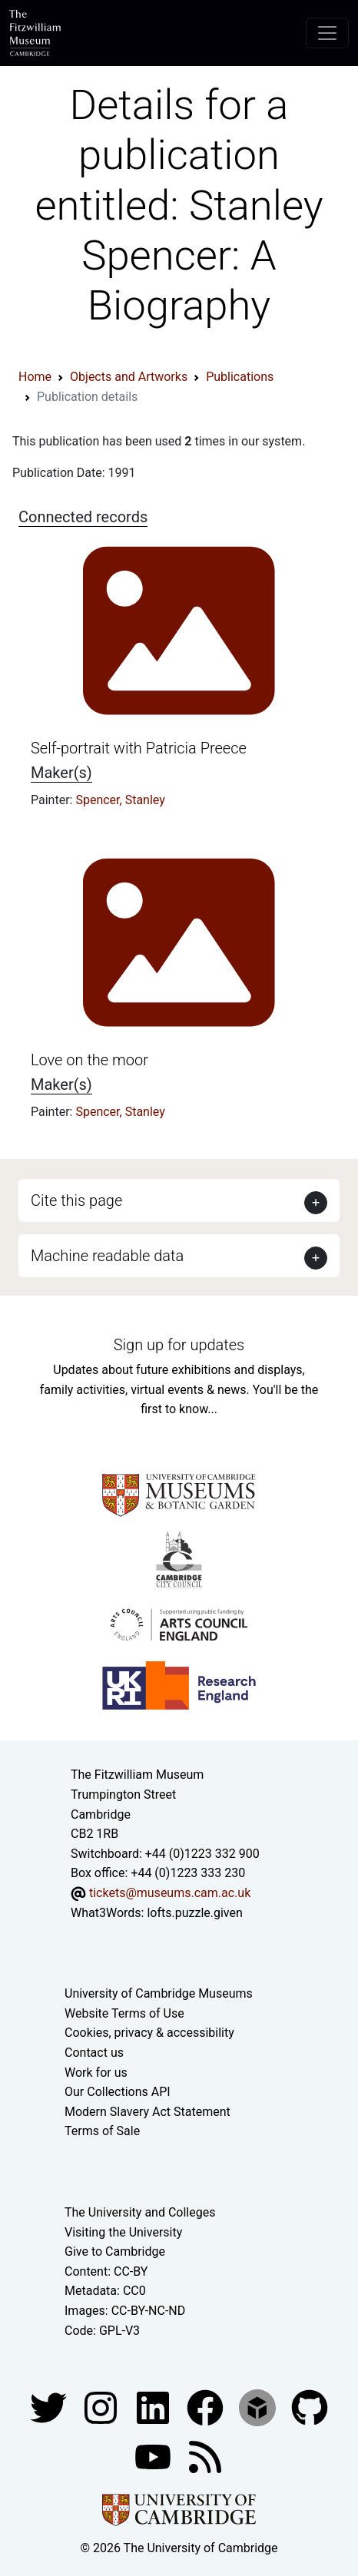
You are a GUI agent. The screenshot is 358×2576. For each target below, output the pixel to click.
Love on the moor (89, 1060)
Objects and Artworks (128, 376)
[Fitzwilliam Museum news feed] (205, 2456)
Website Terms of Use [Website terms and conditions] (124, 2013)
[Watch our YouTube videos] (154, 2456)
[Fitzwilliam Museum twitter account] (50, 2406)
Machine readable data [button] (107, 1256)
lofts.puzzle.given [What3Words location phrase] (194, 1913)
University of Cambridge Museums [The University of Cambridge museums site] (159, 1993)
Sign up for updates (179, 1345)
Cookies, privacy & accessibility (149, 2032)
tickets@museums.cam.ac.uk (169, 1893)
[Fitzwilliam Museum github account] (309, 2406)
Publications (239, 376)
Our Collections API (118, 2091)
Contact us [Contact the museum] (94, 2052)
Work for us (96, 2072)
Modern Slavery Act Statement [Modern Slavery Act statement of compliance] (147, 2111)
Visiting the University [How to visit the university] (123, 2232)
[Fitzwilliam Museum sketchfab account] (259, 2406)
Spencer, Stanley (119, 800)
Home (34, 376)
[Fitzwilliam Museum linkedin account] (207, 2406)
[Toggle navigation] (327, 33)
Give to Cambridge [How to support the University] (115, 2251)
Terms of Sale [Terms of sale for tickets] (102, 2131)
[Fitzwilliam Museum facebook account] (154, 2406)
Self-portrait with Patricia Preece (139, 748)
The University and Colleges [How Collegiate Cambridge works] (140, 2212)
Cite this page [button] (76, 1200)
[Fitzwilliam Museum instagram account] (102, 2406)
